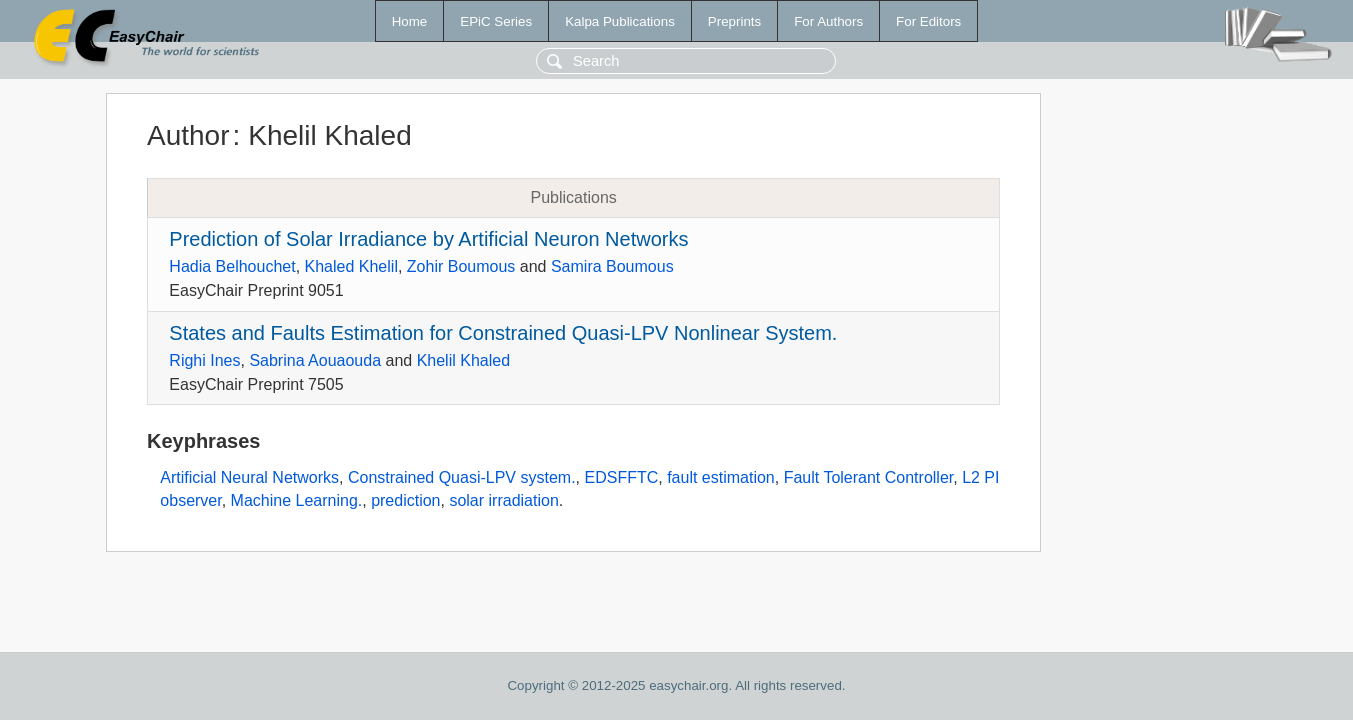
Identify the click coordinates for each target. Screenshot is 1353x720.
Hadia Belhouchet (232, 266)
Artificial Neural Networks (249, 477)
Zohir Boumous (461, 266)
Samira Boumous (612, 266)
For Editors (928, 21)
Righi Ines (204, 360)
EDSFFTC (621, 477)
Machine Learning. (297, 500)
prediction (405, 500)
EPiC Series (496, 21)
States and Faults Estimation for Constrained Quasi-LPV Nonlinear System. (503, 333)
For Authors (828, 21)
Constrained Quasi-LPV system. (462, 477)
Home (410, 21)
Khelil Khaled (463, 360)
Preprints (734, 21)
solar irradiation (503, 500)
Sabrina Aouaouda (315, 360)
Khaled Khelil (351, 266)
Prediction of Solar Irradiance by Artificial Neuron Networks (428, 239)
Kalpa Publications (620, 21)
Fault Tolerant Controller (869, 477)
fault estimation (721, 477)
